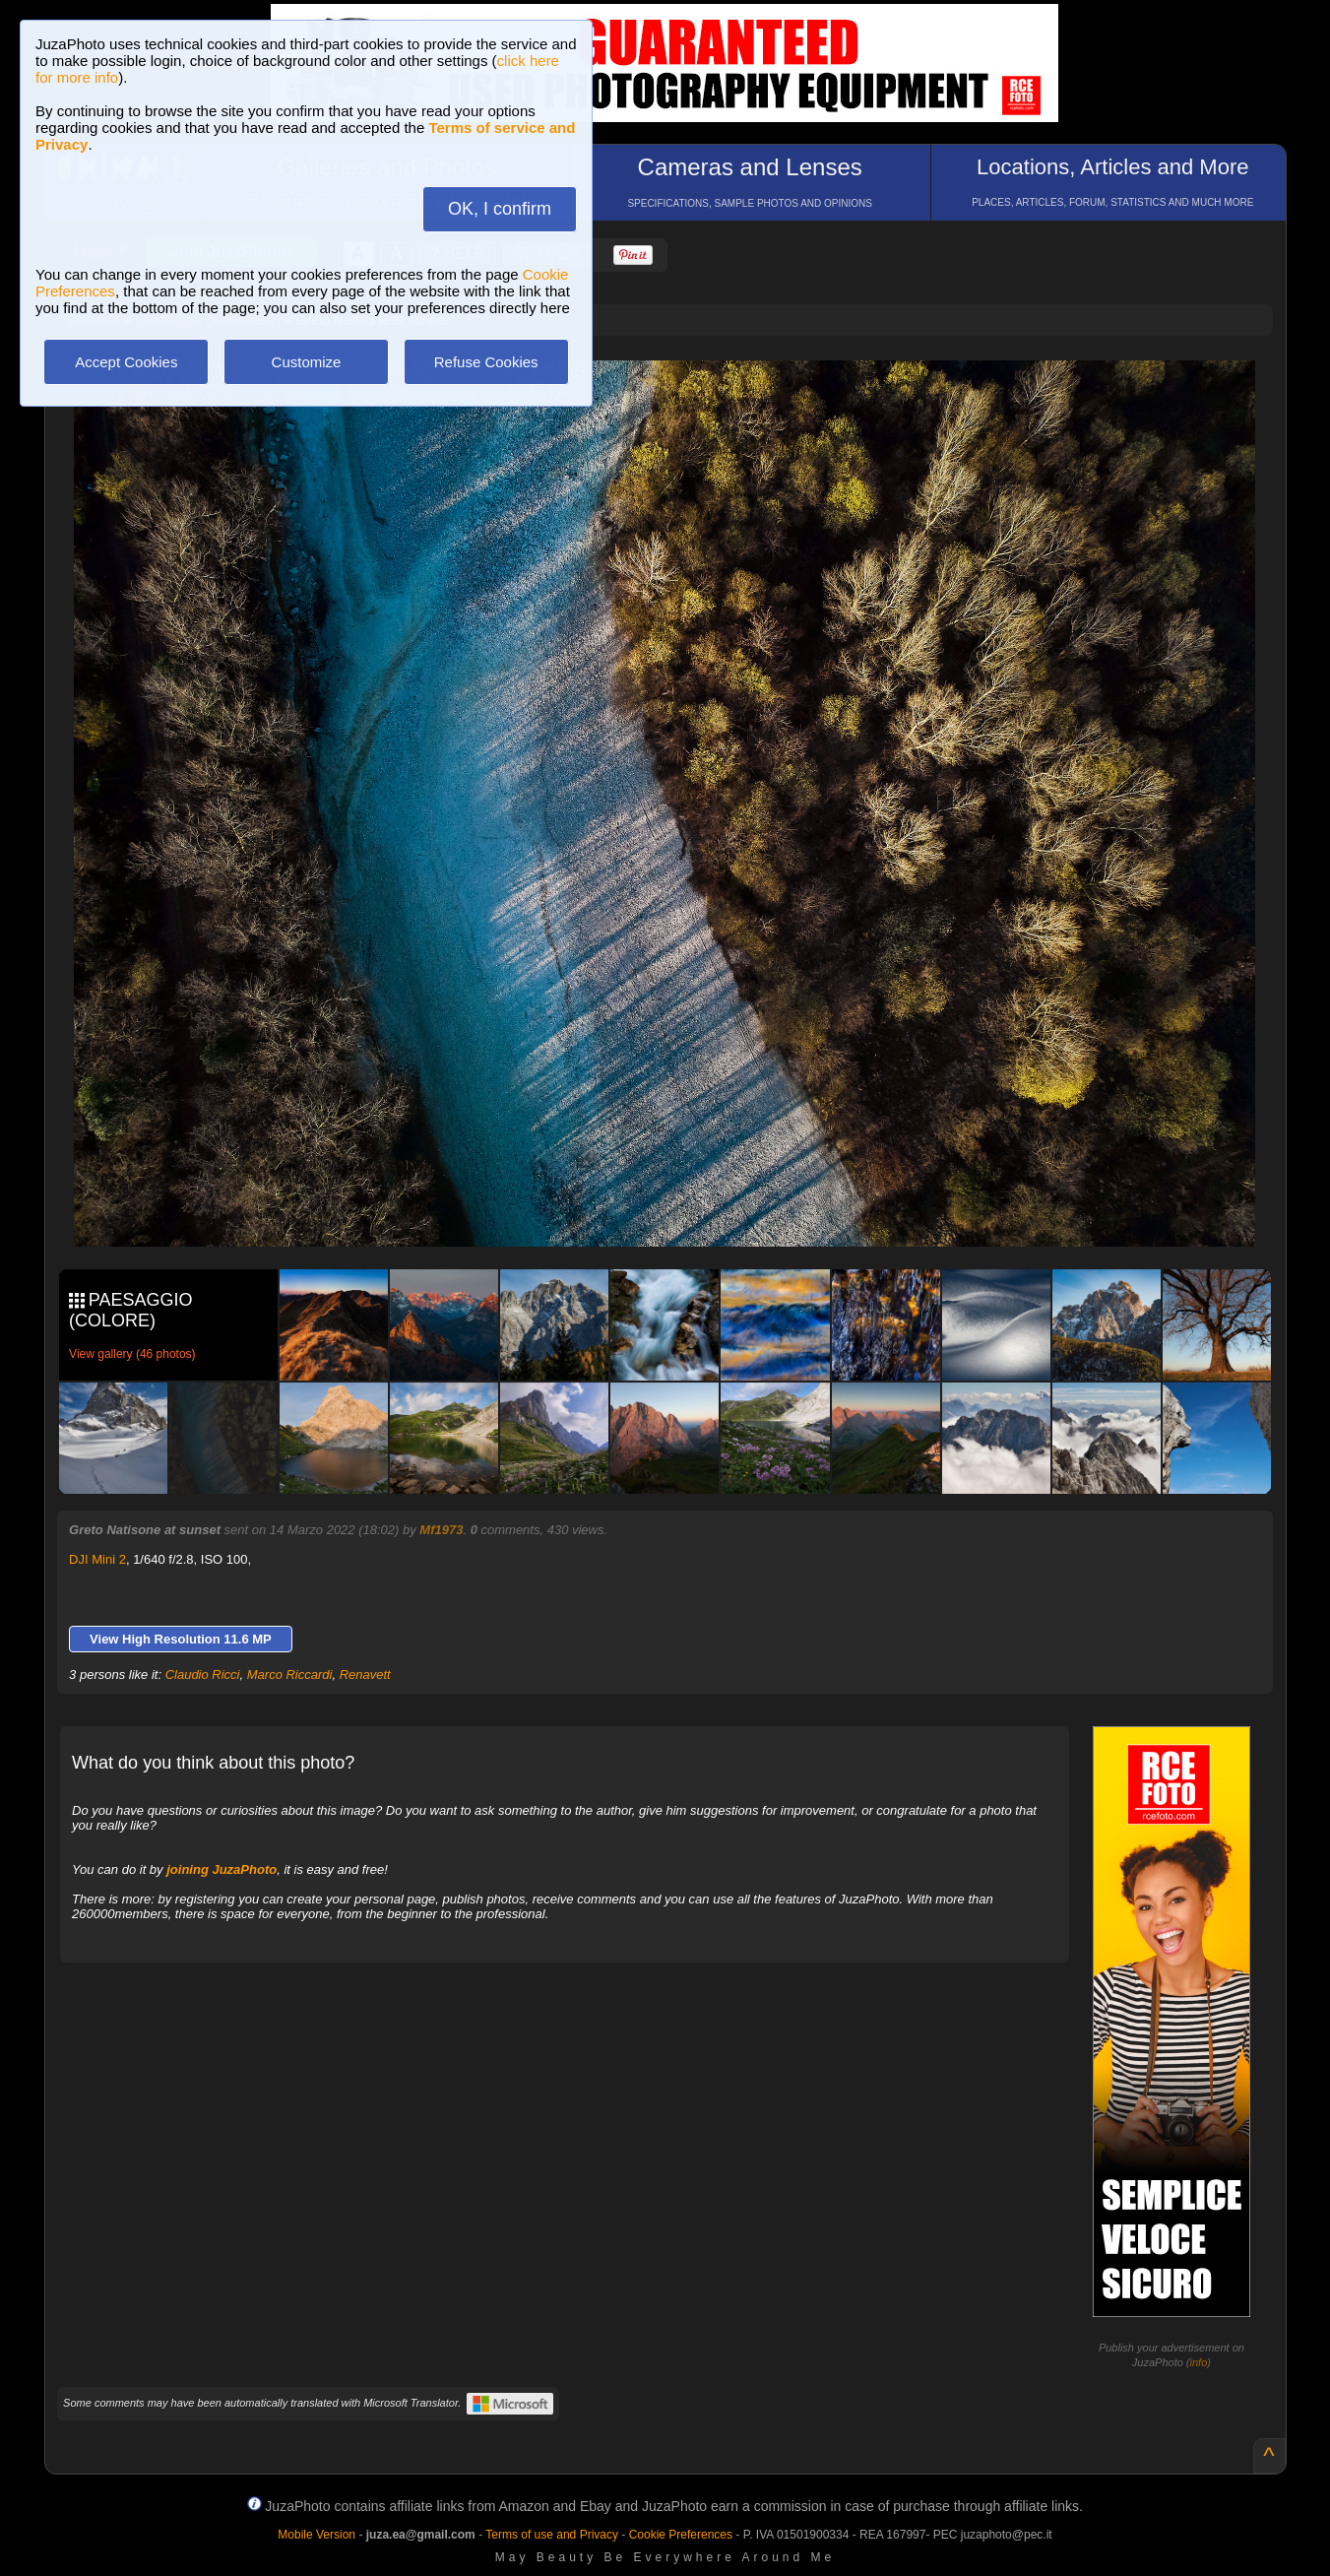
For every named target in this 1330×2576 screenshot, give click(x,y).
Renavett (365, 1674)
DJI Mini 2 (97, 1559)
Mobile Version (316, 2535)
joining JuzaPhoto (221, 1869)
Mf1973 (441, 1529)
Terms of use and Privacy (551, 2535)
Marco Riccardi (290, 1674)
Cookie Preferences (680, 2535)
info (1199, 2362)
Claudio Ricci (202, 1674)
